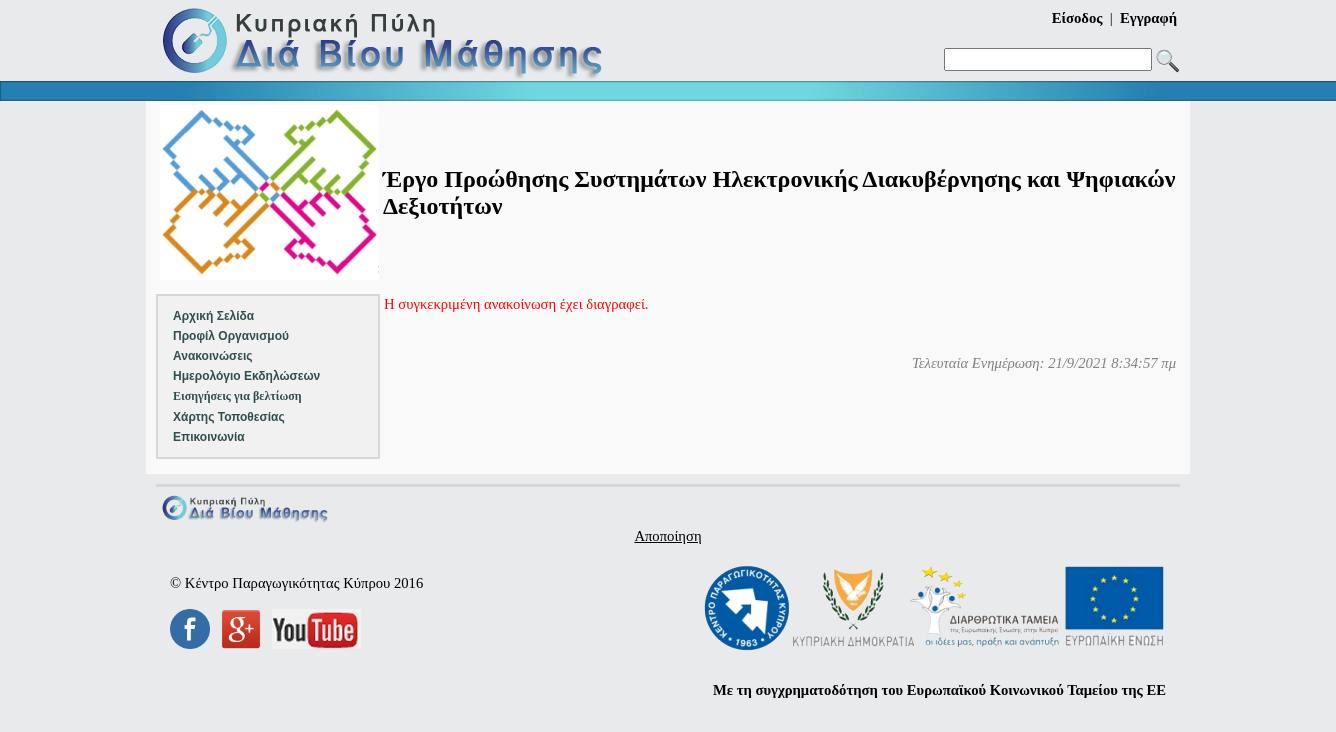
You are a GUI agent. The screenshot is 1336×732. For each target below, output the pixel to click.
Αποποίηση (667, 536)
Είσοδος (1077, 18)
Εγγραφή (1148, 18)
